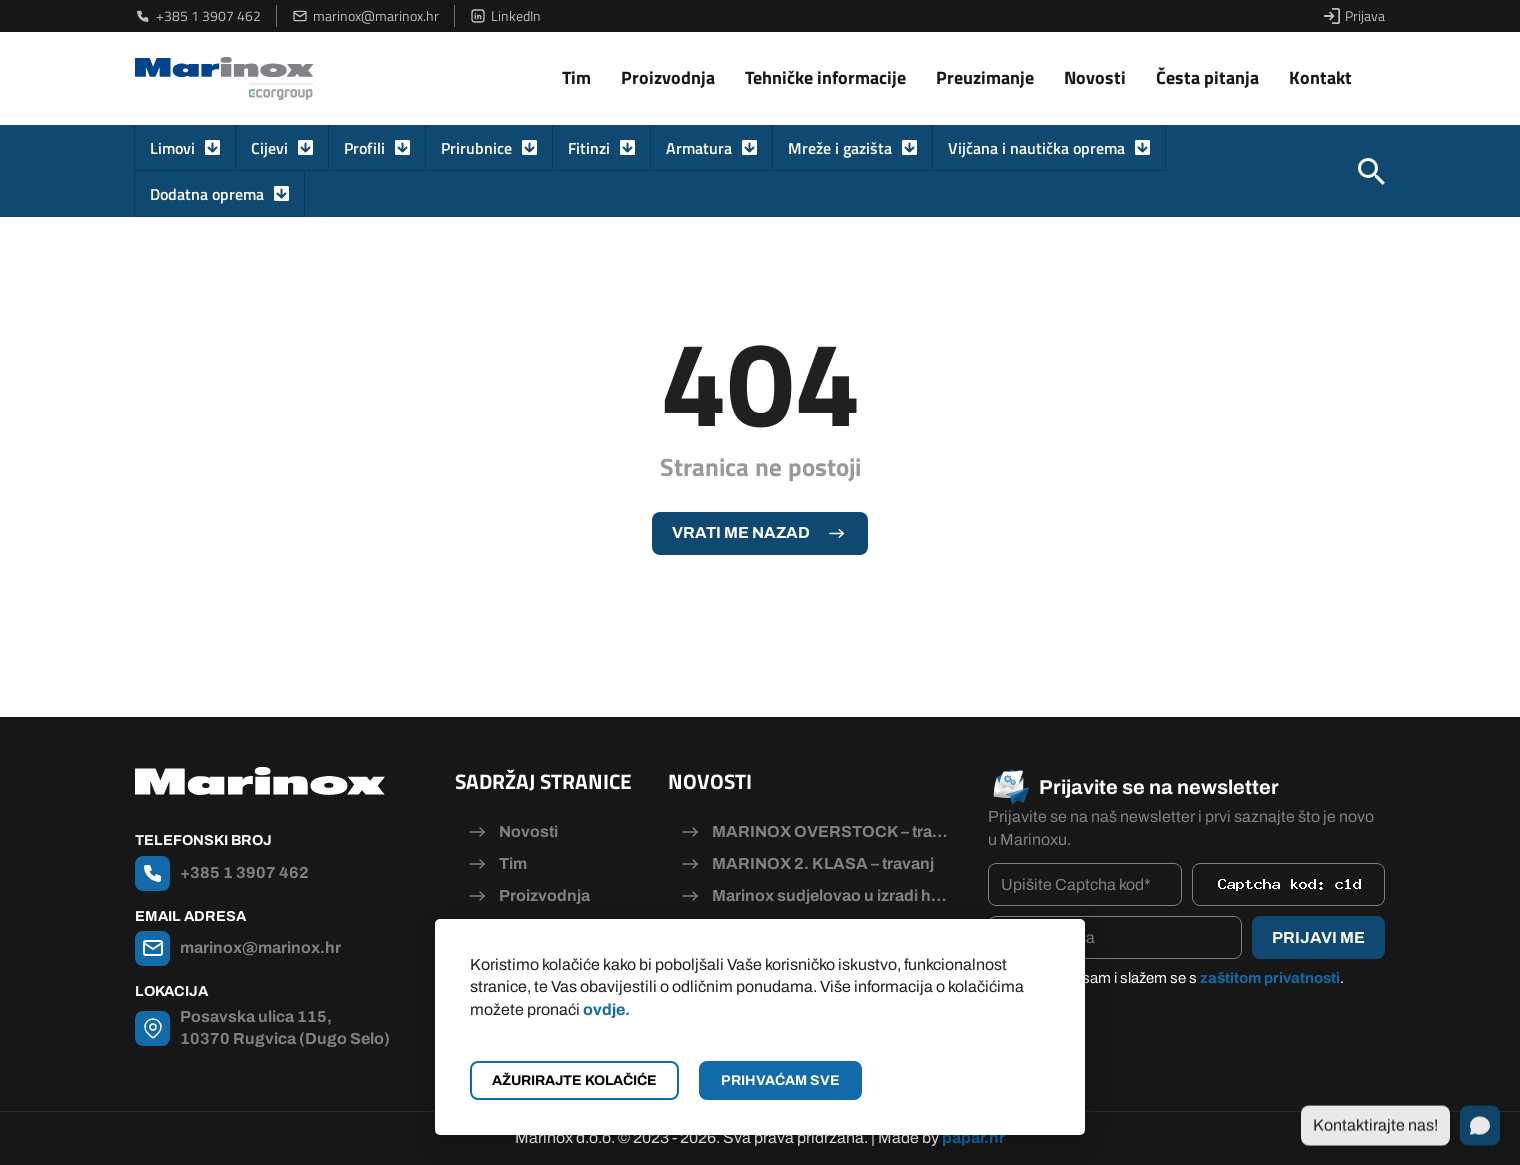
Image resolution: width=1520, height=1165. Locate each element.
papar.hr (973, 1137)
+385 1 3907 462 (198, 16)
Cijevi (269, 148)
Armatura (699, 148)
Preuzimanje (985, 77)
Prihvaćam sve (780, 1080)
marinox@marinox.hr (365, 16)
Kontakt (1320, 77)
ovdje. (606, 1009)
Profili (364, 148)
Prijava (1354, 16)
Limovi (172, 148)
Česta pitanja (1207, 77)
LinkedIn (505, 16)
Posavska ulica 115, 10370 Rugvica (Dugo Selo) (285, 1027)
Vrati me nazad (741, 532)
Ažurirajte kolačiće (574, 1080)
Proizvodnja (668, 77)
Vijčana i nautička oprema (1036, 148)
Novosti (1095, 77)
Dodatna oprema (207, 194)
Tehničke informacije (825, 77)
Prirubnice (476, 148)
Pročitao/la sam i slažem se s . (1176, 978)
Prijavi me (1318, 937)
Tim (576, 77)
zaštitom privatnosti (1270, 978)
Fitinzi (589, 148)
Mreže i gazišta (840, 148)
